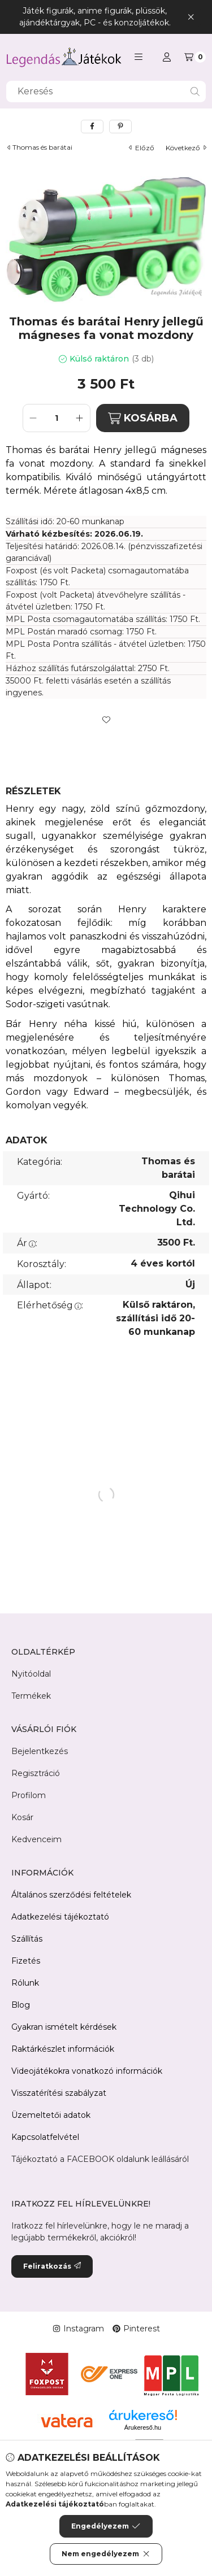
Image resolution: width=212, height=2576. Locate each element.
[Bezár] (191, 17)
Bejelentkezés (39, 1751)
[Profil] (166, 57)
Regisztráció (35, 1773)
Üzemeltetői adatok (50, 2115)
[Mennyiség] (57, 418)
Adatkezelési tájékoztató (60, 1917)
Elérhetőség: (50, 1305)
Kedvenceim (36, 1839)
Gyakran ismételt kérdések (63, 2027)
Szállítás (26, 1939)
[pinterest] (120, 126)
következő (186, 147)
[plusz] (79, 418)
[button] (138, 57)
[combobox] (106, 91)
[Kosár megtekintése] (195, 57)
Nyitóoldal (31, 1674)
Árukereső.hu (142, 2427)
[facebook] (92, 126)
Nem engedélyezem (106, 2553)
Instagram (78, 2328)
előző (141, 147)
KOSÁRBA (143, 418)
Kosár (22, 1817)
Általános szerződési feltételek (71, 1895)
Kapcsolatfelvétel (45, 2137)
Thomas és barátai (42, 147)
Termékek (31, 1696)
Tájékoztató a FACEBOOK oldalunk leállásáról (100, 2159)
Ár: (27, 1243)
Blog (20, 2005)
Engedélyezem (105, 2526)
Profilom (28, 1795)
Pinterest (136, 2328)
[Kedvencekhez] (106, 719)
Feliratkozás (52, 2266)
